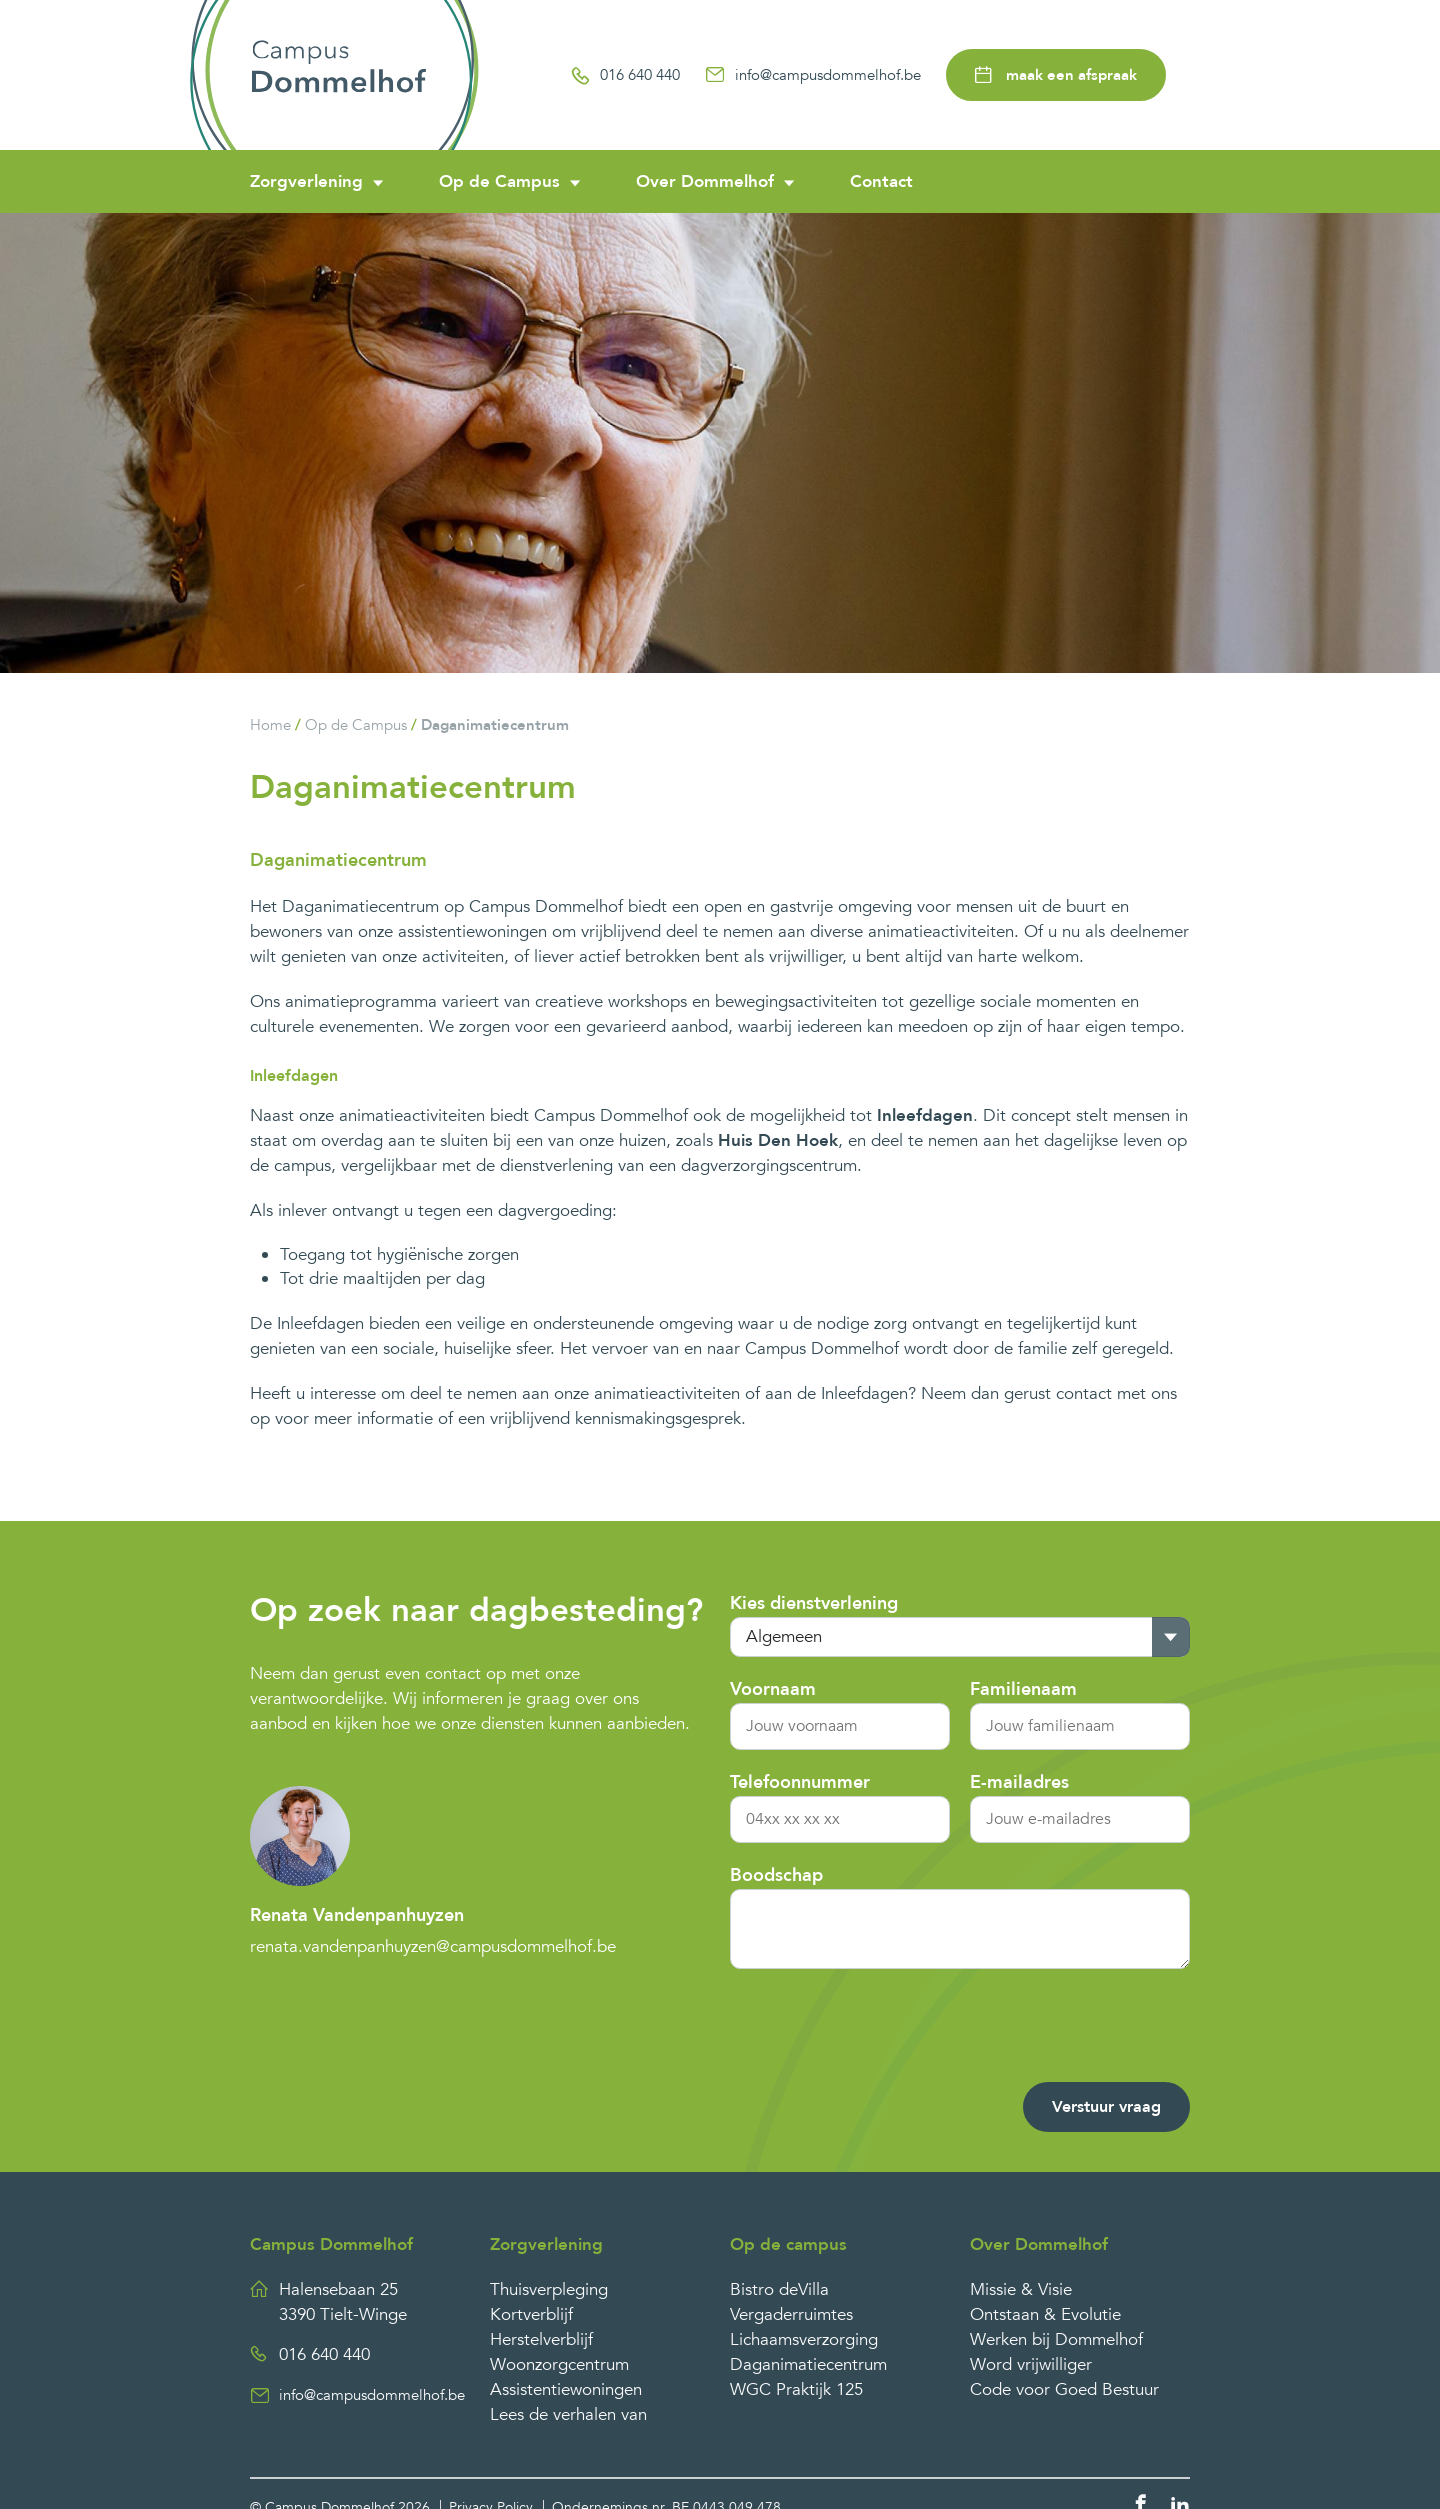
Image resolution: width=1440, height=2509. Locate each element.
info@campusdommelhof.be (813, 75)
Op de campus (788, 2244)
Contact (881, 181)
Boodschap (776, 1875)
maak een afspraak (1056, 75)
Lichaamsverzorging (804, 2339)
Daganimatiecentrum (495, 725)
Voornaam (773, 1689)
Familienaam (1023, 1689)
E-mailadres (1019, 1782)
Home (270, 725)
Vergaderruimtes (791, 2314)
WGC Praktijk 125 (796, 2389)
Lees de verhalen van (568, 2414)
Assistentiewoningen (566, 2389)
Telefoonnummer (800, 1782)
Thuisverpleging (549, 2289)
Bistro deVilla (779, 2289)
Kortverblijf (531, 2314)
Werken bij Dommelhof (1056, 2339)
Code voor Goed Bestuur (1064, 2389)
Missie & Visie (1021, 2289)
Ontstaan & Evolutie (1045, 2314)
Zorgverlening (306, 181)
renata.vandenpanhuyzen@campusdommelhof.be (433, 1946)
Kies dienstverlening (814, 1603)
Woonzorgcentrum (559, 2364)
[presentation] (1038, 2028)
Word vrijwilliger (1031, 2364)
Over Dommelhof (705, 181)
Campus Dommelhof (331, 2244)
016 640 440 (625, 75)
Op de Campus (499, 181)
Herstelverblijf (541, 2339)
